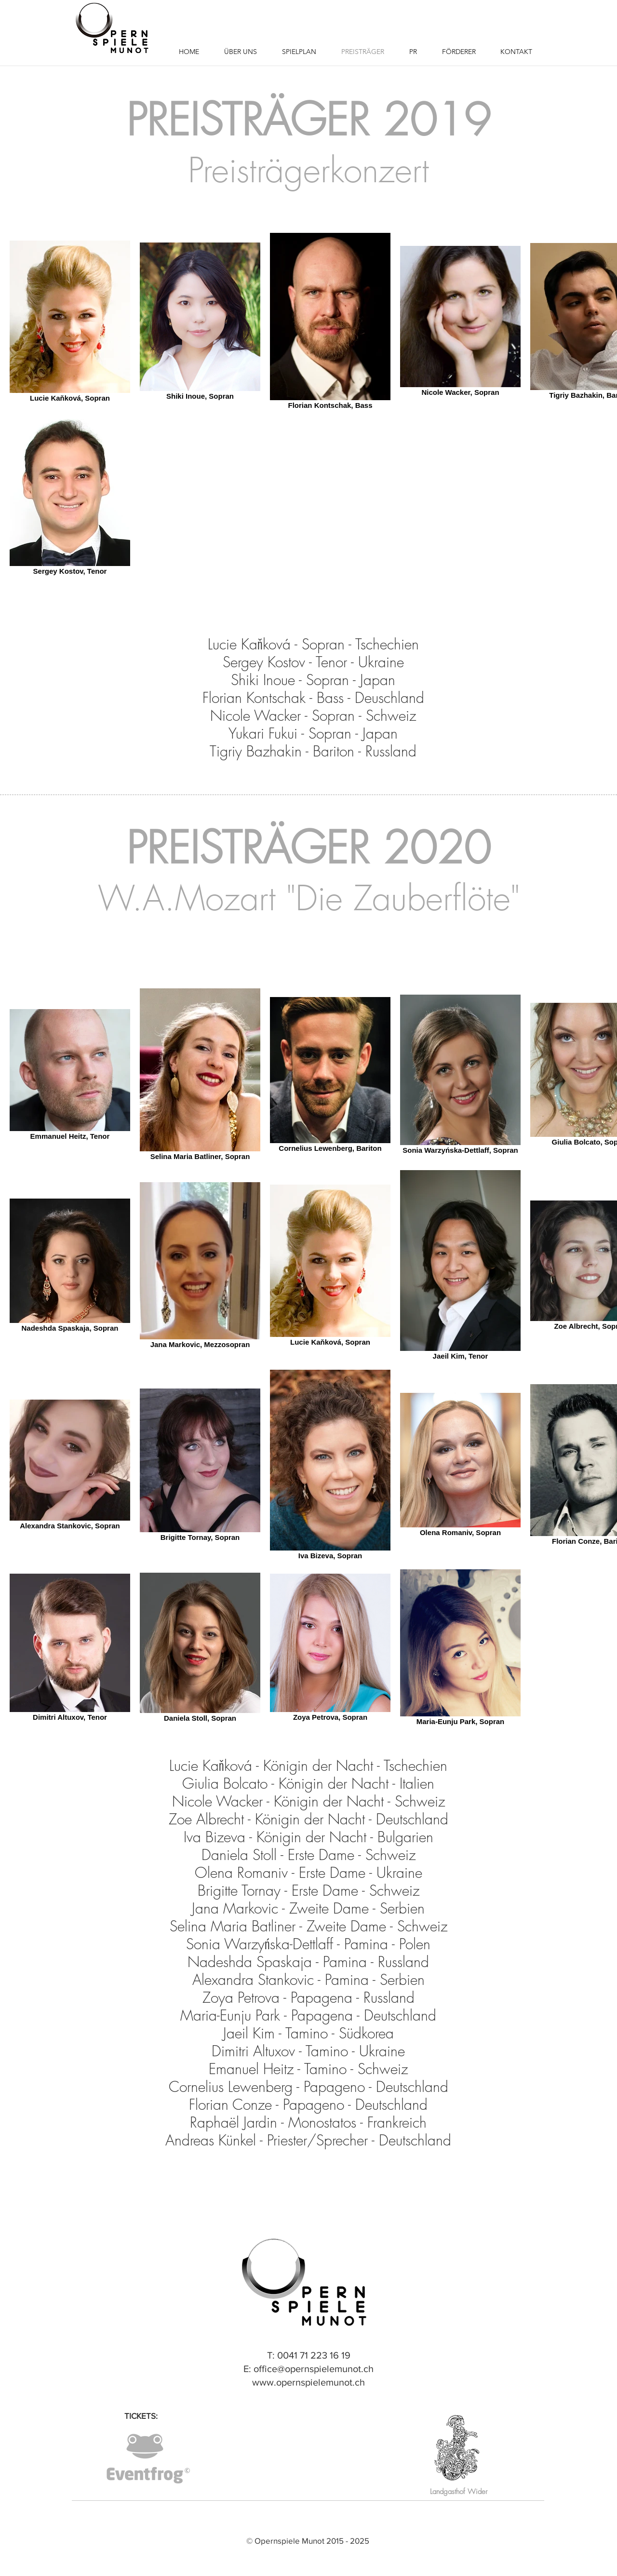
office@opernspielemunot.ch (314, 2368)
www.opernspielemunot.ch (308, 2382)
